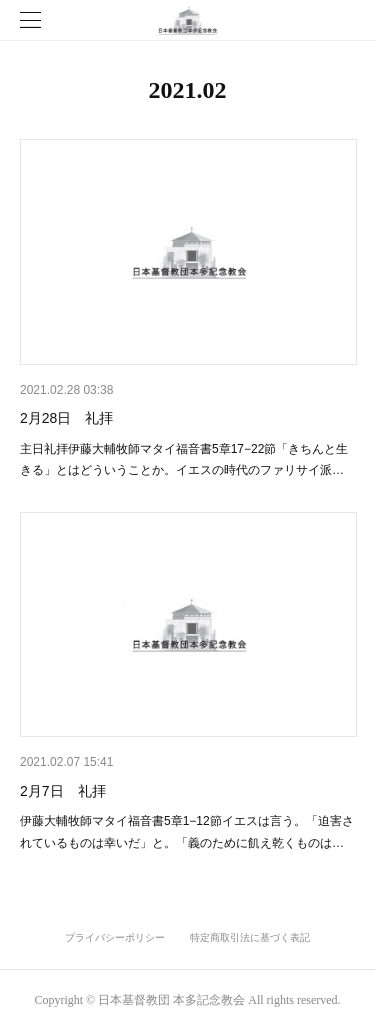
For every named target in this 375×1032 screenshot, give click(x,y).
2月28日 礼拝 (66, 418)
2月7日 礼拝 (63, 791)
